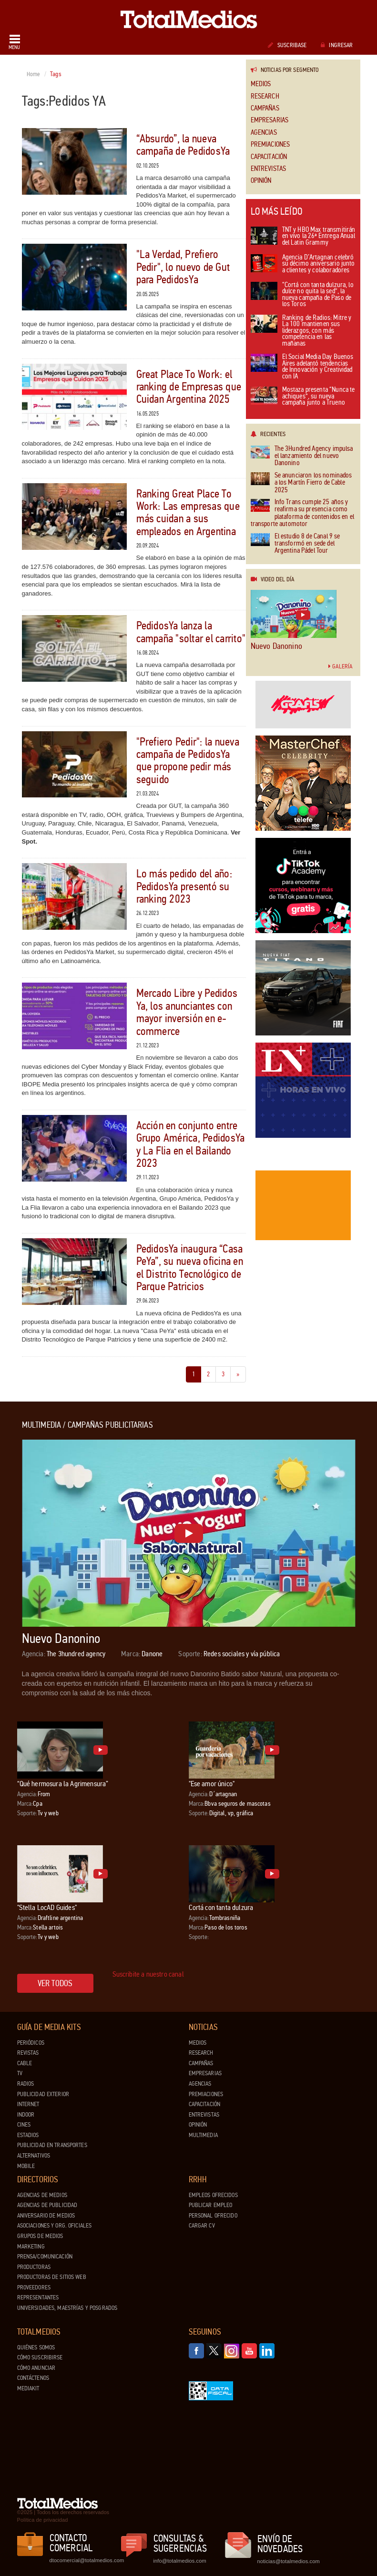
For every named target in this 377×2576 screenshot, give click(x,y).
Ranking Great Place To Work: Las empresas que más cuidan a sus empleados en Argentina (188, 512)
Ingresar (337, 45)
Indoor (26, 2114)
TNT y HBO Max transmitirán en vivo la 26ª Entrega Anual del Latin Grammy (303, 237)
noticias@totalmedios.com (288, 2561)
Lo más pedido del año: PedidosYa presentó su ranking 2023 (184, 886)
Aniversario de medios (46, 2215)
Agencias (264, 132)
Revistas (28, 2053)
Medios (261, 84)
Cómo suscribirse (40, 2357)
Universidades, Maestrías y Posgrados (67, 2308)
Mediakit (28, 2388)
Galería (340, 666)
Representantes (38, 2297)
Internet (28, 2104)
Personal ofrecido (213, 2215)
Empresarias (270, 120)
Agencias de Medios (42, 2195)
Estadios (28, 2135)
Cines (24, 2124)
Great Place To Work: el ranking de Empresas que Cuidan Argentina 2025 (189, 387)
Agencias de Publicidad (47, 2205)
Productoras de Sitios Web (51, 2277)
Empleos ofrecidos (213, 2195)
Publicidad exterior (43, 2094)
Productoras (34, 2267)
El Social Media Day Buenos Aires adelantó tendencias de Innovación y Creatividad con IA (302, 367)
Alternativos (34, 2155)
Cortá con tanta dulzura (221, 1907)
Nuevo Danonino (277, 646)
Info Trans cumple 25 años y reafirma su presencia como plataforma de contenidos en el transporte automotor (303, 513)
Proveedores (34, 2287)
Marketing (31, 2246)
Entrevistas (268, 168)
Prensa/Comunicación (44, 2256)
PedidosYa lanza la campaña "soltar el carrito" (190, 632)
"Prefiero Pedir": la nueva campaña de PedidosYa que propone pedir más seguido (187, 760)
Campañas (265, 108)
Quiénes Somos (36, 2347)
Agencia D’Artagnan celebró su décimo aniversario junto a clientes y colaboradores (303, 264)
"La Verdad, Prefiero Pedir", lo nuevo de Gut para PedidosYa (183, 267)
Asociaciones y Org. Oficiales (54, 2225)
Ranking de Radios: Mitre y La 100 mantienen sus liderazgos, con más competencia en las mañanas (301, 331)
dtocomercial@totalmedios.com (85, 2560)
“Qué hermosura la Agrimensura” (63, 1783)
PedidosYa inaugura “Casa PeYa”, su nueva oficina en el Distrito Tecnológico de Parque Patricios (189, 1267)
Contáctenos (33, 2378)
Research (265, 96)
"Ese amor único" (212, 1783)
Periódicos (30, 2043)
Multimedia (203, 2135)
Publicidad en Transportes (52, 2145)
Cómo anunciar (36, 2368)
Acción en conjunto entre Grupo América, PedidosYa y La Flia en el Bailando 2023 (190, 1144)
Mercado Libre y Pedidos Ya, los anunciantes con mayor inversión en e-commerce (187, 1012)
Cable (24, 2063)
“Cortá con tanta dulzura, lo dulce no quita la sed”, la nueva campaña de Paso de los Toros (302, 295)
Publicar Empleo (211, 2205)
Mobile (26, 2166)
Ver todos (55, 1983)
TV (19, 2073)
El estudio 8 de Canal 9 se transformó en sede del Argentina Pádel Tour (295, 544)
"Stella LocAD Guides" (47, 1907)
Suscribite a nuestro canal (148, 1974)
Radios (25, 2084)
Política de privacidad (42, 2520)
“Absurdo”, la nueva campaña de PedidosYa (183, 145)
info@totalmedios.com (179, 2561)
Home (34, 74)
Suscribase (287, 45)
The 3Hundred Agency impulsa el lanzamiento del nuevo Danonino (302, 456)
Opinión (261, 180)
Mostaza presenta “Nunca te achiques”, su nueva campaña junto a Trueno (303, 397)
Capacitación (269, 156)
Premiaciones (270, 144)
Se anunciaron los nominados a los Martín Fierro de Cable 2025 (301, 483)
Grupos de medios (40, 2236)
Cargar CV (202, 2225)
